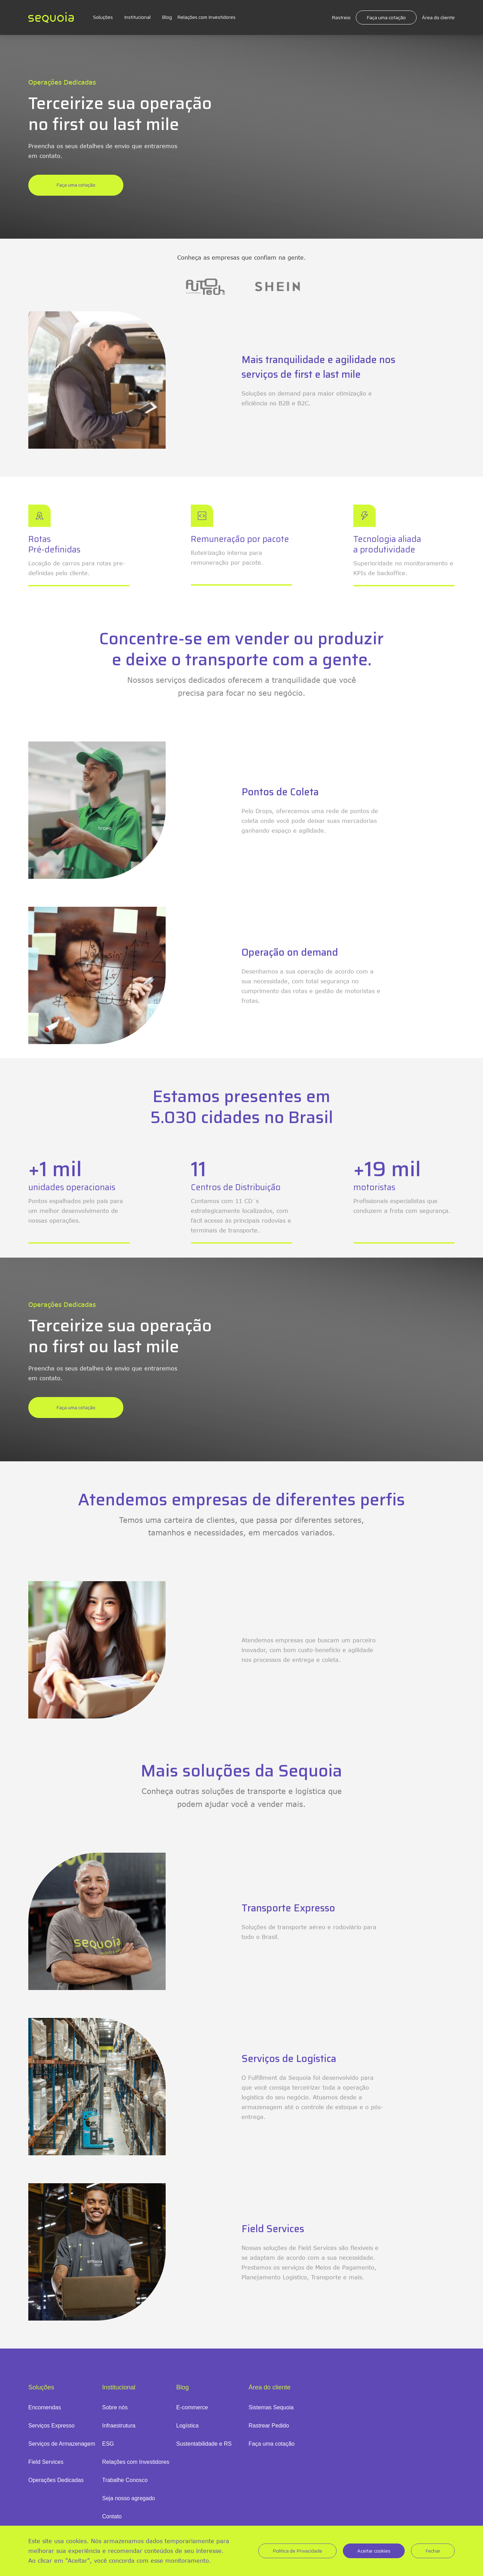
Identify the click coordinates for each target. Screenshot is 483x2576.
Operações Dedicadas (56, 2480)
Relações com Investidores (206, 17)
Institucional (137, 17)
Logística (187, 2426)
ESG (108, 2444)
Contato (112, 2516)
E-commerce (192, 2407)
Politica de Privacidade (297, 2551)
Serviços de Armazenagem (61, 2444)
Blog (167, 17)
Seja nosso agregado (128, 2498)
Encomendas (44, 2407)
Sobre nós (115, 2407)
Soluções (103, 17)
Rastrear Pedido (268, 2426)
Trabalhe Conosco (124, 2480)
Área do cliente (438, 17)
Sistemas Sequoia (271, 2407)
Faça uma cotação (386, 17)
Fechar (432, 2551)
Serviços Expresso (51, 2426)
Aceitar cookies (373, 2551)
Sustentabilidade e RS (203, 2444)
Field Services (45, 2462)
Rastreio (341, 17)
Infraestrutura (118, 2426)
